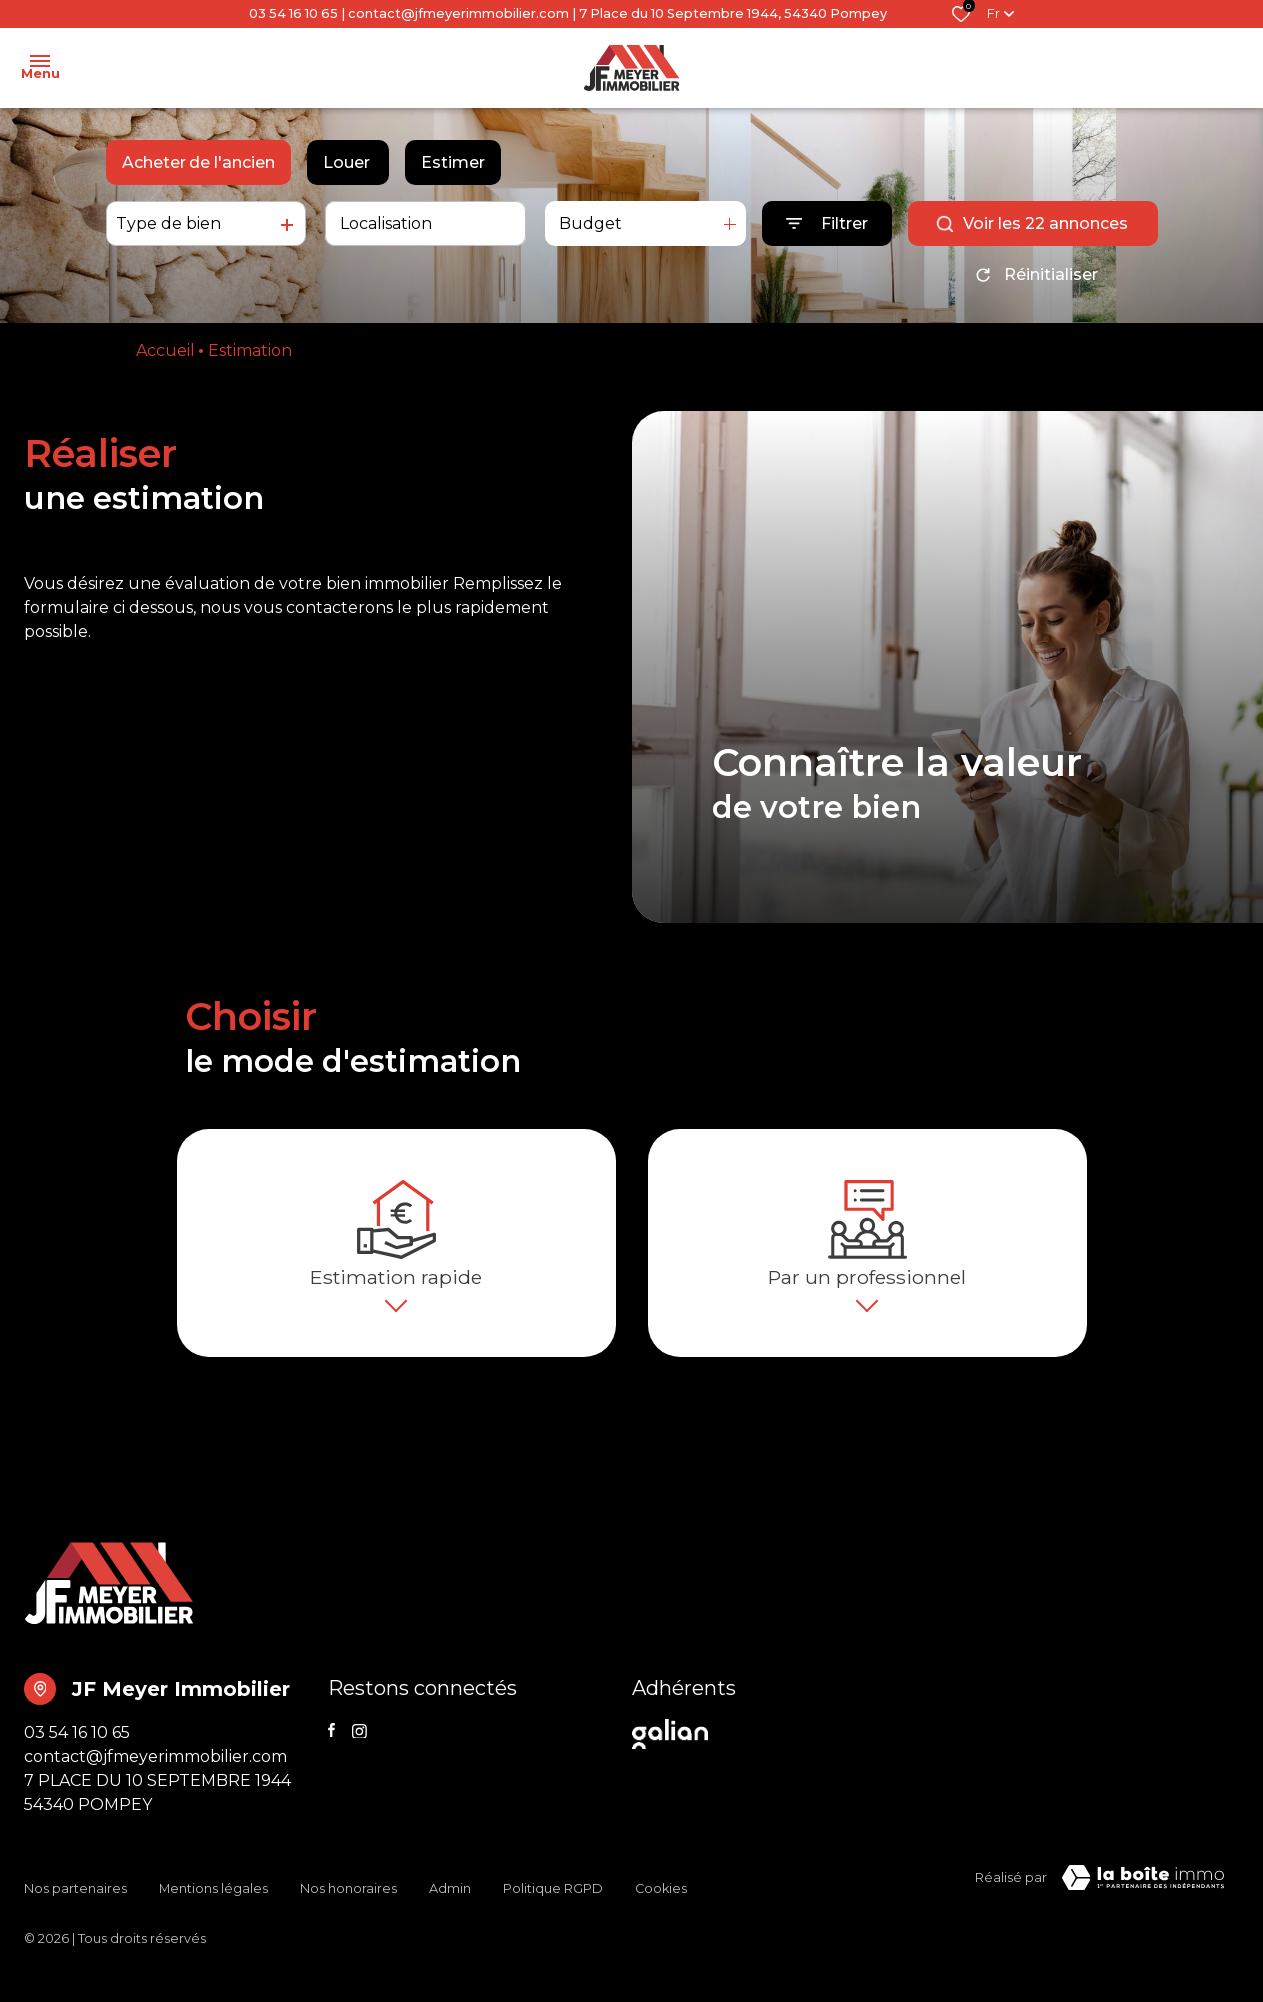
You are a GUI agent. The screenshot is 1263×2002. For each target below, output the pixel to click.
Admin (450, 1909)
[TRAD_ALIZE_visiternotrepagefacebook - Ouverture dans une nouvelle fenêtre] (331, 1765)
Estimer (453, 162)
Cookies (661, 1909)
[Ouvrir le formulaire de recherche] (827, 223)
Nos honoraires (348, 1909)
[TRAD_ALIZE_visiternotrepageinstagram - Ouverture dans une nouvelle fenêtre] (359, 1766)
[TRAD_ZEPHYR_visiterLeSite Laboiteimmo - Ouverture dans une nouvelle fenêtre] (1143, 1913)
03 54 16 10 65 (293, 13)
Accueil (165, 350)
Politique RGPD (553, 1909)
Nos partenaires (75, 1909)
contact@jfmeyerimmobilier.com (458, 13)
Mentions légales (213, 1909)
